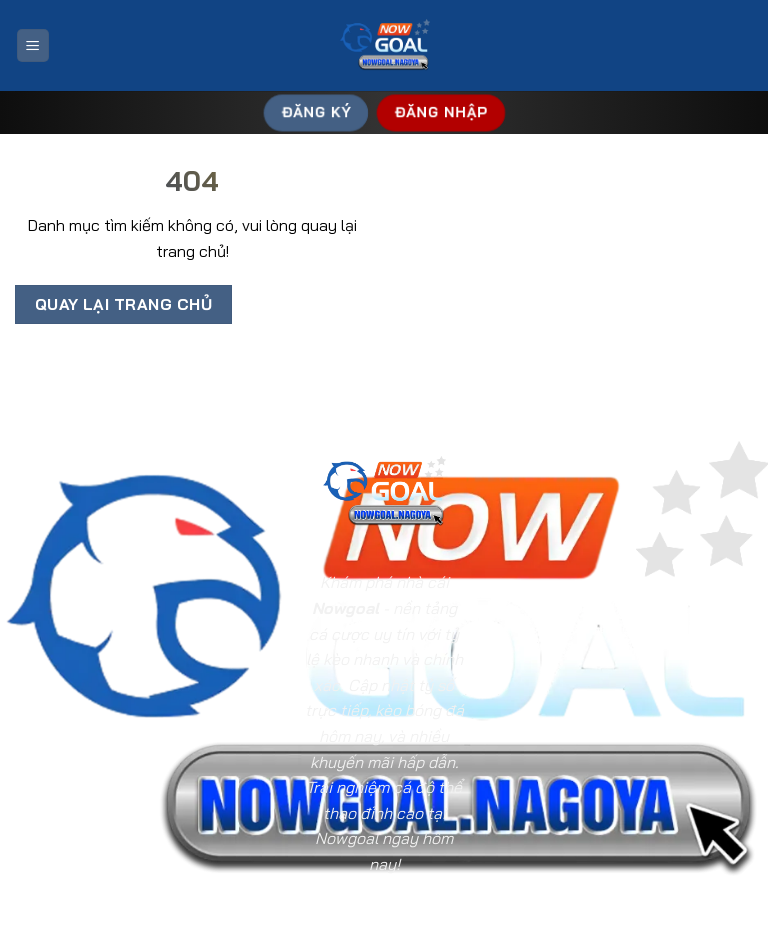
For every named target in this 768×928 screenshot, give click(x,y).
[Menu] (33, 45)
